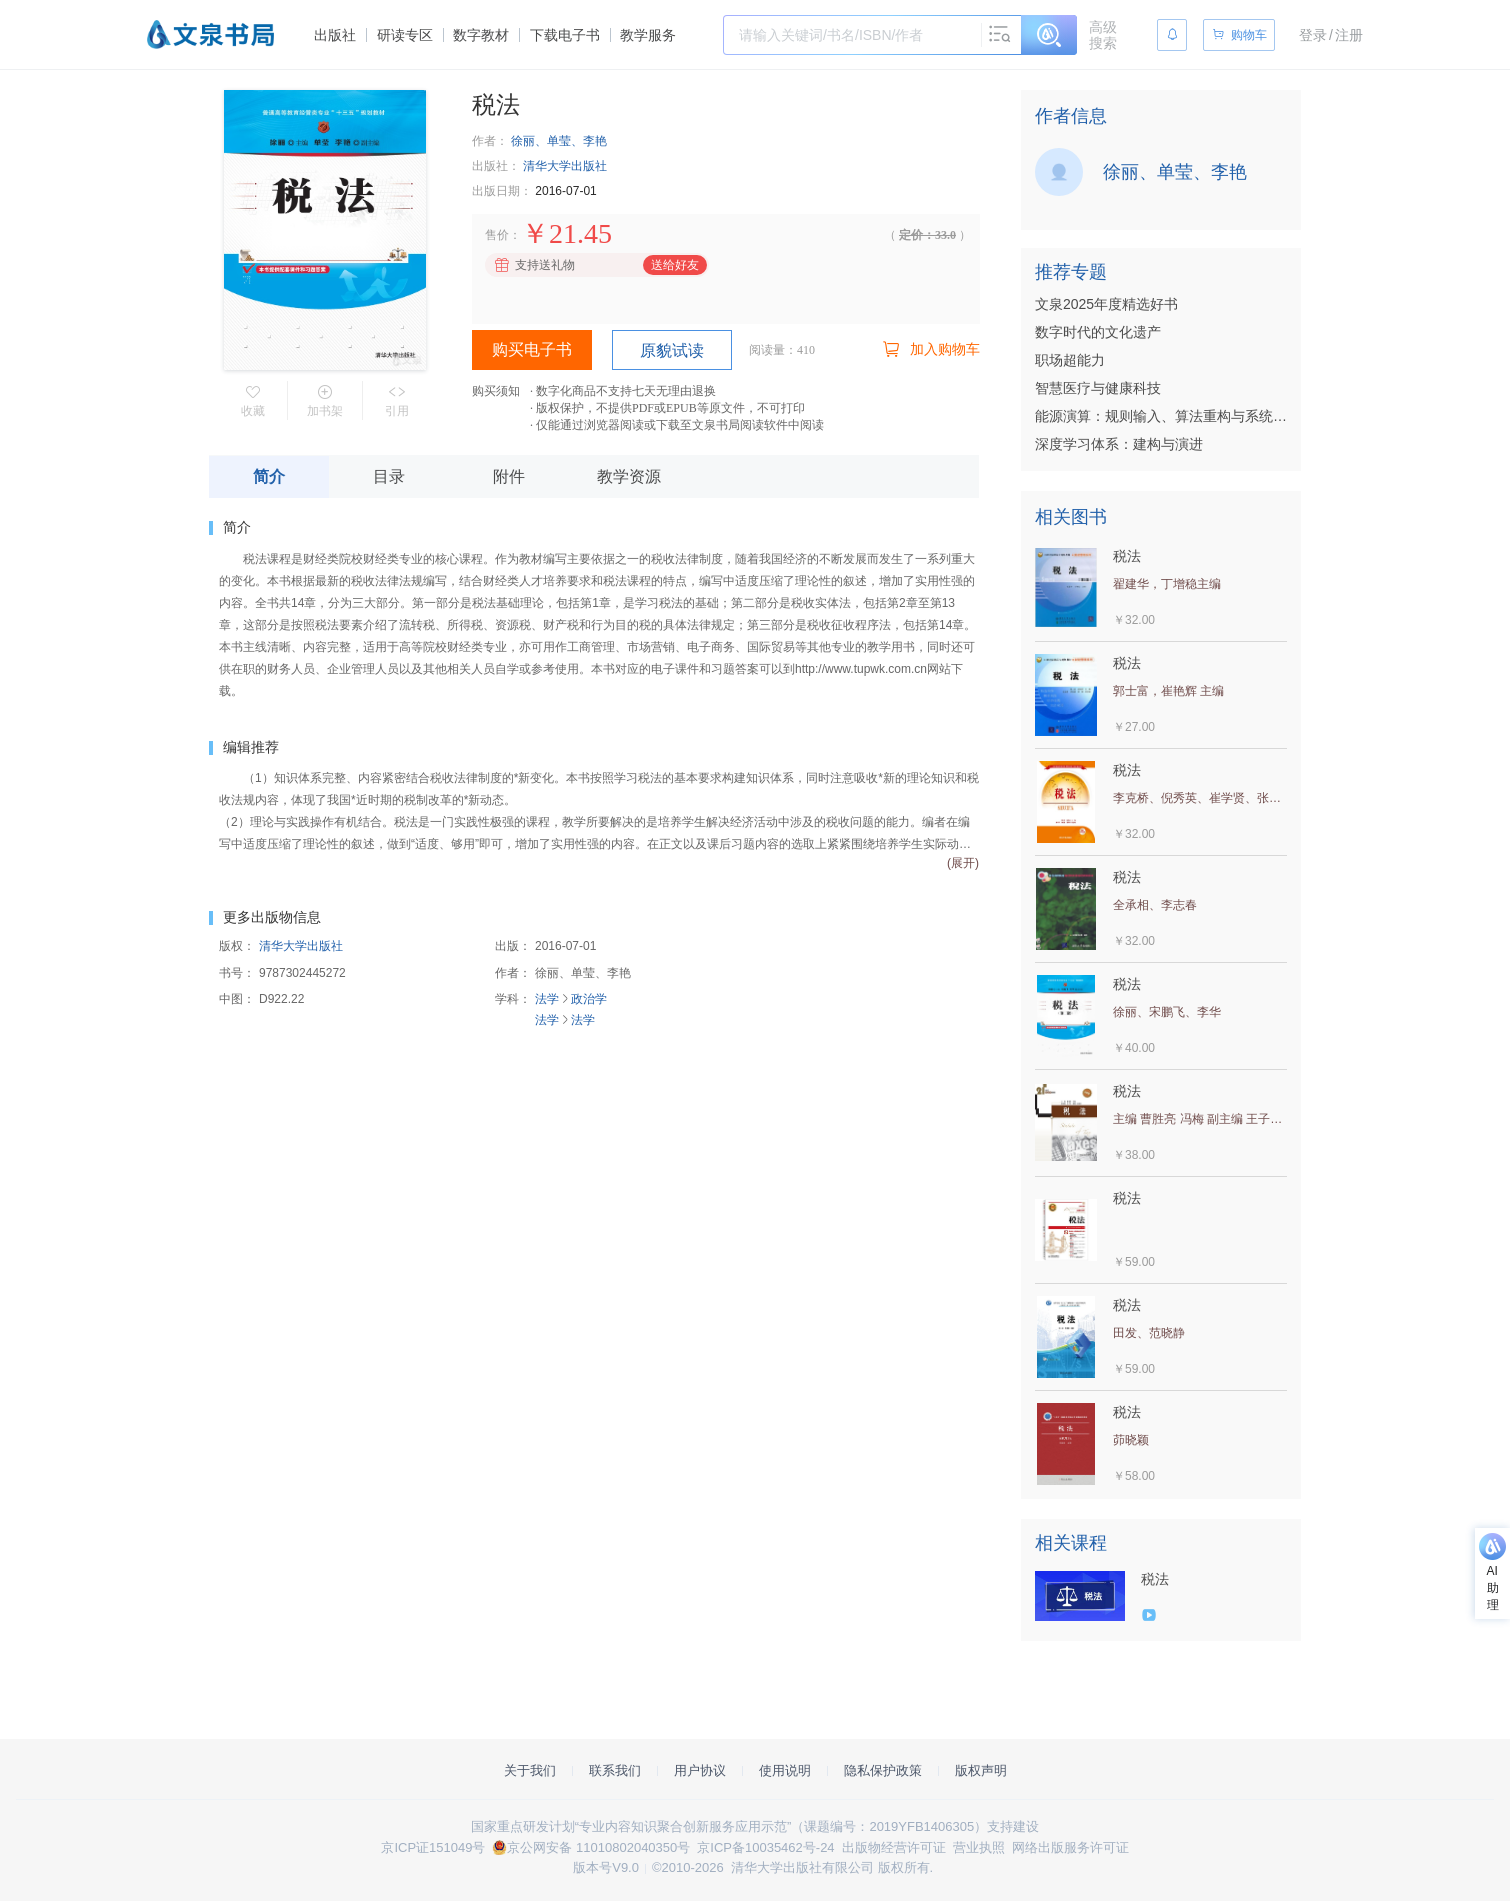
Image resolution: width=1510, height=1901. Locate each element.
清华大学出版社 (565, 166)
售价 (497, 235)
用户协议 (700, 1770)
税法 (1155, 1579)
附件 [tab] (509, 476)
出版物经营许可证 (894, 1847)
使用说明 (785, 1770)
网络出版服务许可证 (1070, 1847)
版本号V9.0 (606, 1867)
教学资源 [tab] (629, 476)
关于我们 (530, 1770)
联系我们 (615, 1770)
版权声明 (981, 1770)
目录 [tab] (389, 476)
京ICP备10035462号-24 (765, 1847)
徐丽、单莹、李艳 (559, 141)
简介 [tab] (269, 476)
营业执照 (979, 1847)
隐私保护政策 (883, 1770)
